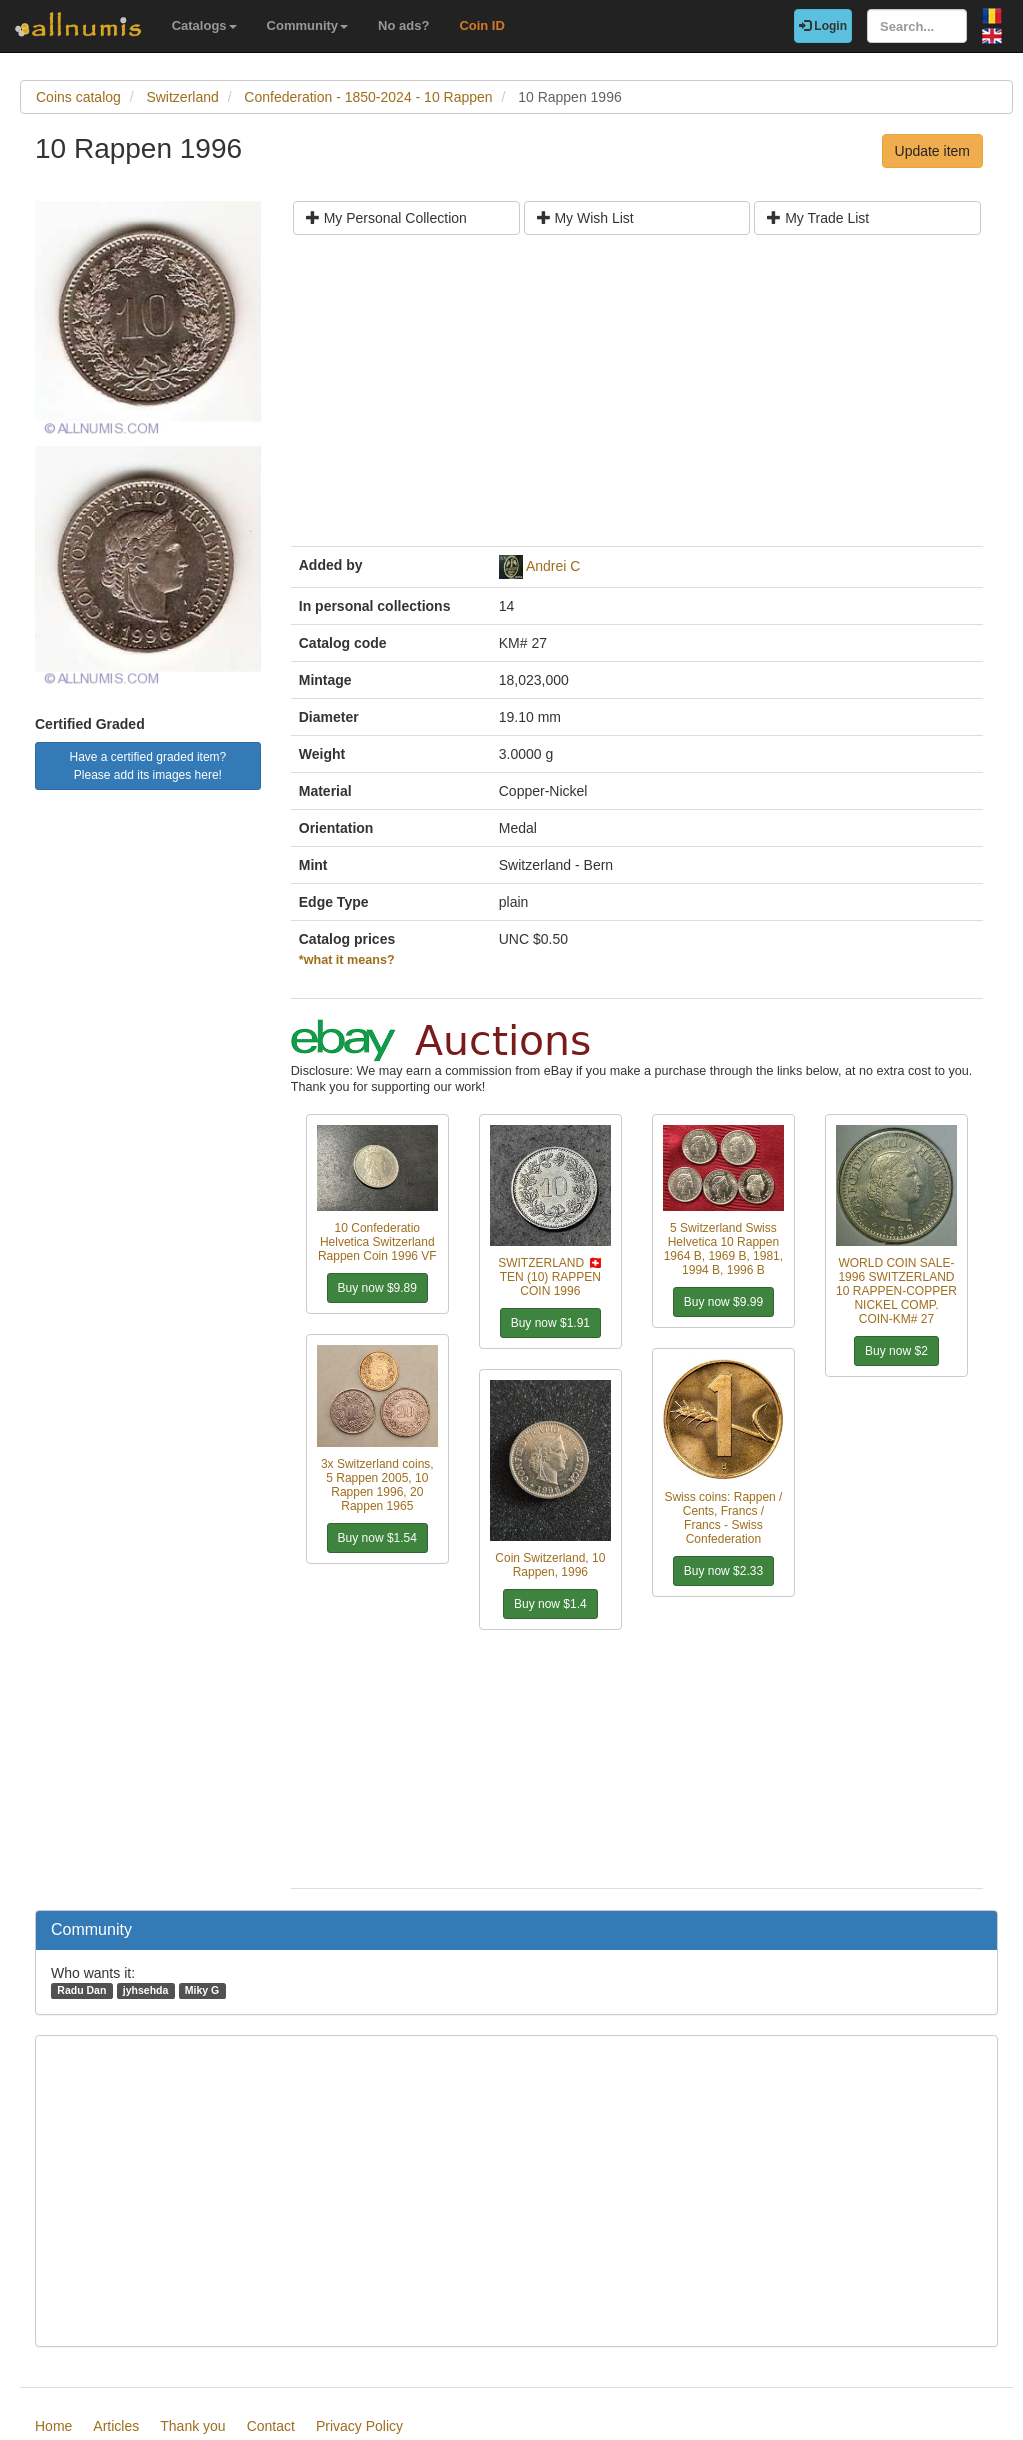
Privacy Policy (359, 2426)
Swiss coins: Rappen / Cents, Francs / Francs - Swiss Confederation (723, 1518)
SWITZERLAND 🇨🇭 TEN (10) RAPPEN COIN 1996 (550, 1277)
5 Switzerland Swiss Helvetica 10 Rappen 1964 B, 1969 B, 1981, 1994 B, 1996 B (723, 1249)
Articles (116, 2426)
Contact (271, 2426)
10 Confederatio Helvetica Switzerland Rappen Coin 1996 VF (377, 1242)
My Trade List (818, 218)
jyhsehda (146, 1990)
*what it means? (347, 960)
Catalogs (204, 25)
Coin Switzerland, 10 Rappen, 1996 (550, 1565)
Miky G (202, 1990)
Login (823, 26)
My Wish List (585, 218)
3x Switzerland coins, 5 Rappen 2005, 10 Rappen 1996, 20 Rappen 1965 (377, 1485)
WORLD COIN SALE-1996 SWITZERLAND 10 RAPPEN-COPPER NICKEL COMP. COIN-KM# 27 (896, 1291)
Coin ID (482, 25)
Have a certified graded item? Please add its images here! (148, 766)
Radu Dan (81, 1990)
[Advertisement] (637, 398)
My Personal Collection (386, 218)
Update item (932, 151)
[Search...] (917, 26)
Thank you (192, 2426)
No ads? (403, 25)
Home (53, 2426)
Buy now (377, 1288)
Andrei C (553, 566)
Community (308, 25)
